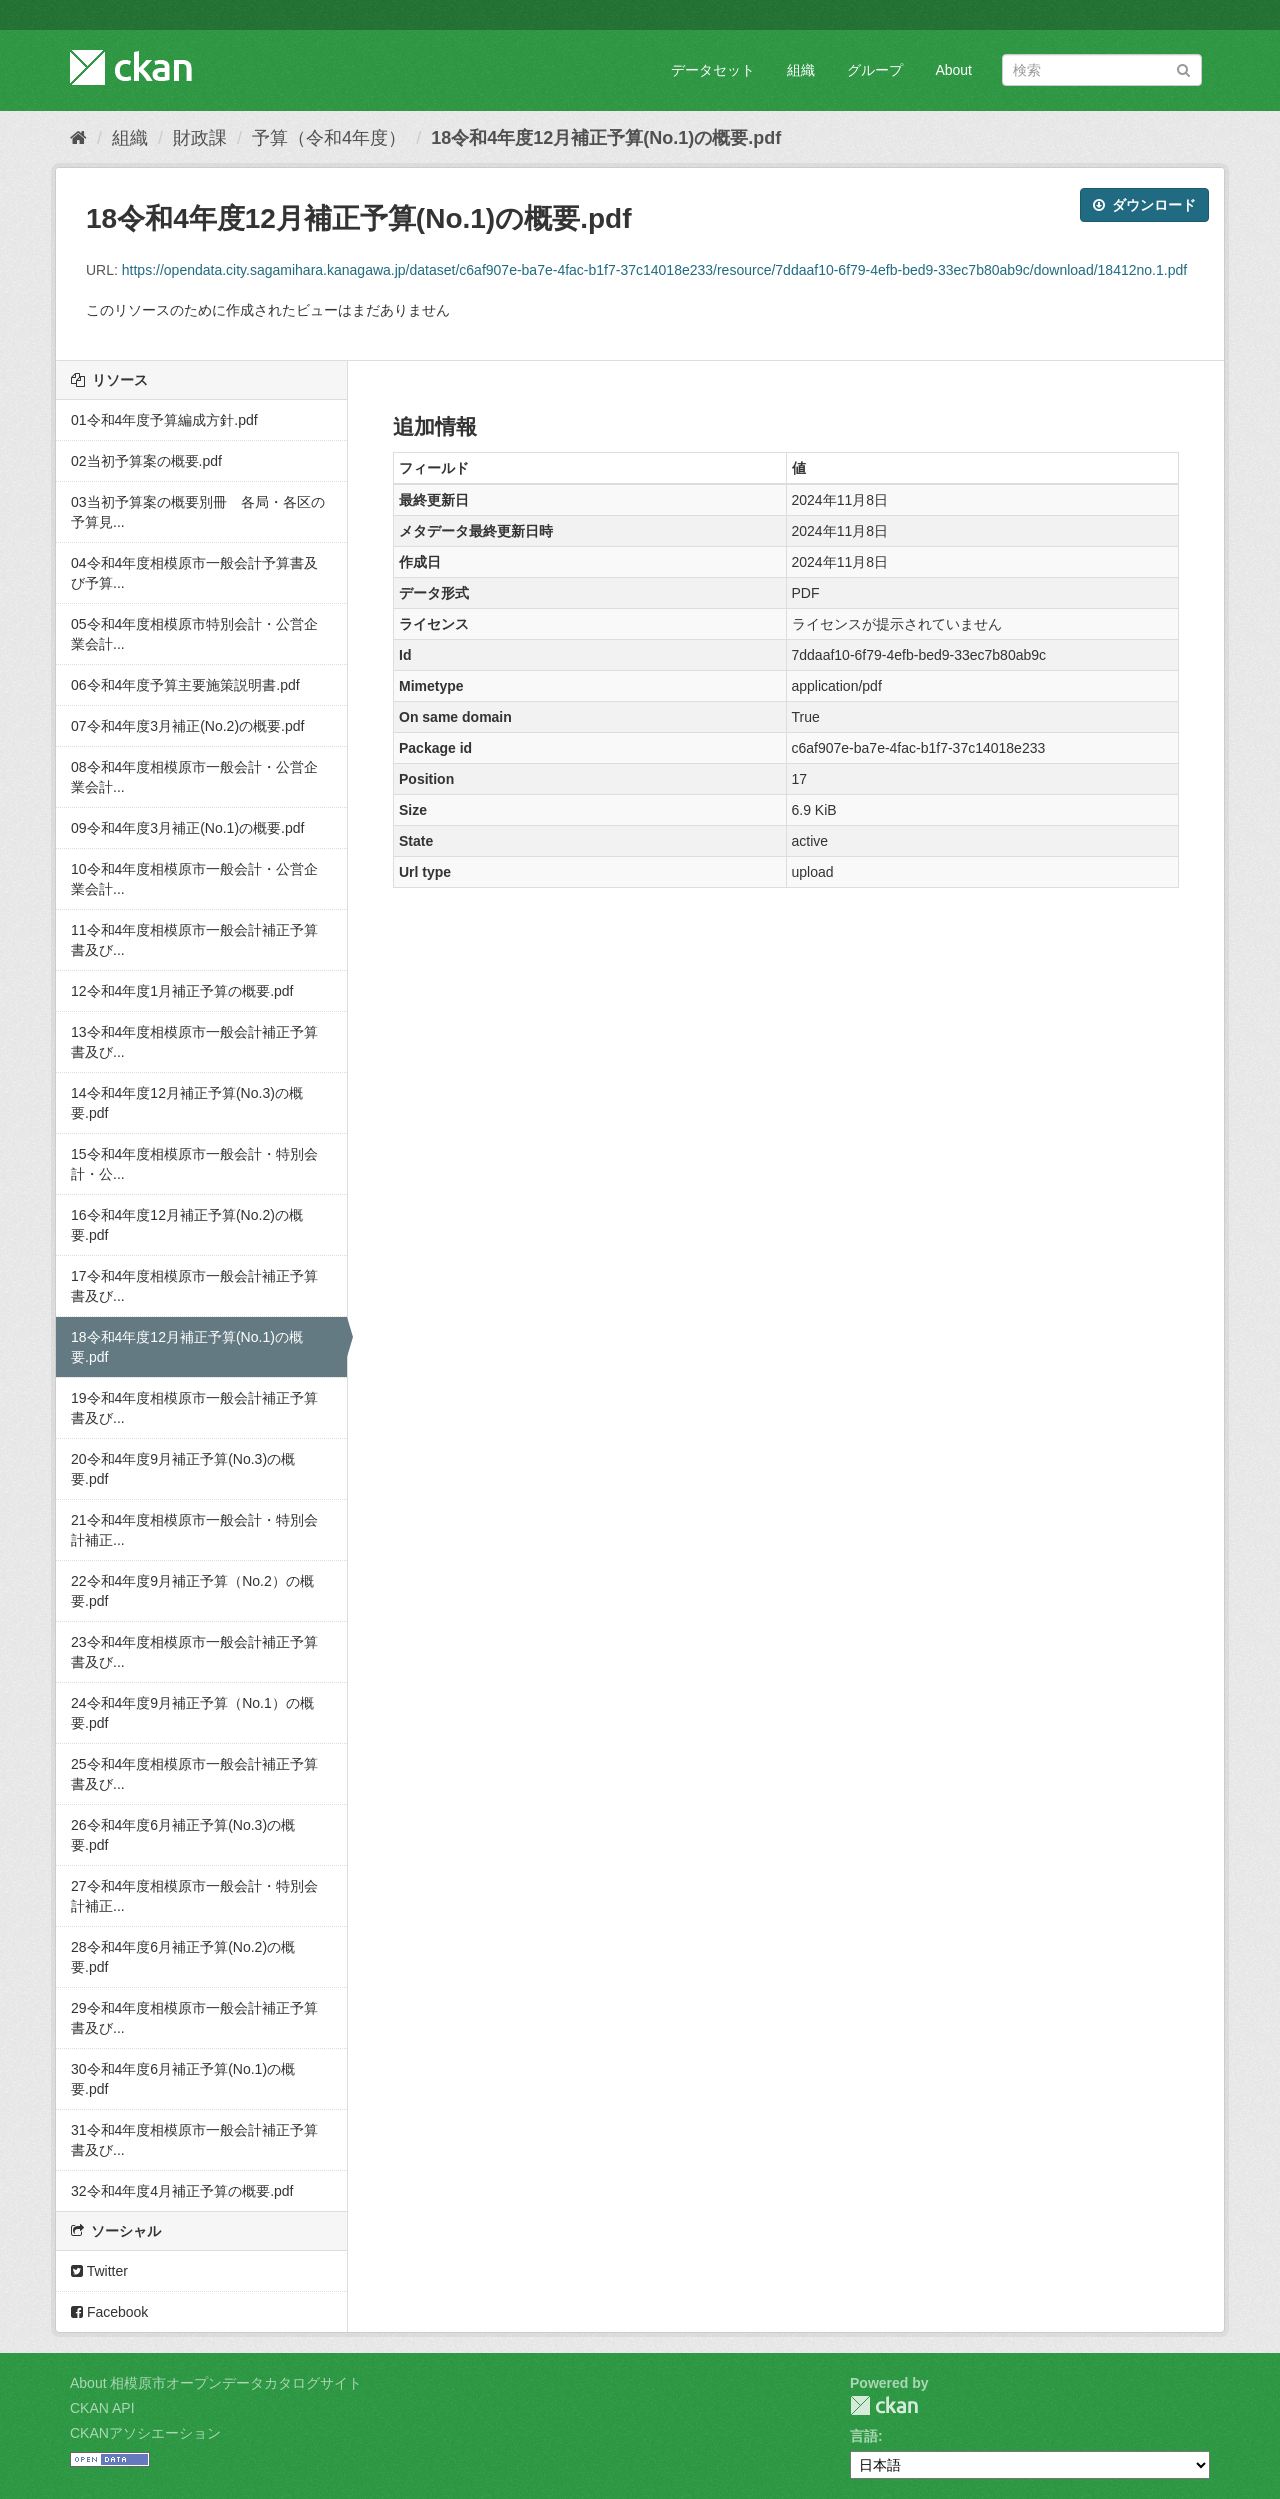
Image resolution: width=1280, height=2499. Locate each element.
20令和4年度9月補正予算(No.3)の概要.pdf (183, 1469)
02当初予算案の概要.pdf (146, 461)
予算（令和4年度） (329, 138)
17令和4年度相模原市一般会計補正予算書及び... (194, 1286)
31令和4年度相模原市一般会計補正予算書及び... (194, 2140)
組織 (801, 70)
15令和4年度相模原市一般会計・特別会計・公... (194, 1164)
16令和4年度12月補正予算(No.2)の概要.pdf (187, 1225)
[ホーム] (78, 138)
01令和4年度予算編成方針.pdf (164, 420)
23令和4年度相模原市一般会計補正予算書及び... (194, 1652)
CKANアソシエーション (145, 2433)
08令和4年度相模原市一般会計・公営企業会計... (194, 777)
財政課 (200, 138)
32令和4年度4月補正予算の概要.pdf (182, 2191)
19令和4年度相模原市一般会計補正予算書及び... (194, 1408)
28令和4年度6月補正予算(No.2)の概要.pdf (183, 1957)
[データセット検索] (1102, 70)
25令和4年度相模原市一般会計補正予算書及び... (194, 1774)
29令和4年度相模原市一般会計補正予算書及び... (194, 2018)
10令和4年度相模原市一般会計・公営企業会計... (194, 879)
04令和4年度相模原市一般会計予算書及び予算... (194, 573)
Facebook (109, 2312)
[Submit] (1183, 68)
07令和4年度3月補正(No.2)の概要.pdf (187, 726)
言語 (864, 2436)
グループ (875, 70)
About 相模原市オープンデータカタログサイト (216, 2383)
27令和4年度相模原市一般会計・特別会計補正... (194, 1896)
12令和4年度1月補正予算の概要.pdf (182, 991)
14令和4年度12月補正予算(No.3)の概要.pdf (187, 1103)
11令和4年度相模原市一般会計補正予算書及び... (194, 940)
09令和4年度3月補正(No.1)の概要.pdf (187, 828)
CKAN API (102, 2408)
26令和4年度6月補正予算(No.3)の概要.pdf (183, 1835)
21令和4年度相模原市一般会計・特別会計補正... (194, 1530)
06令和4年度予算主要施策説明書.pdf (185, 685)
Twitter (99, 2271)
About (953, 70)
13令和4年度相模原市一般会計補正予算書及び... (194, 1042)
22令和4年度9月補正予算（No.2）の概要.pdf (192, 1591)
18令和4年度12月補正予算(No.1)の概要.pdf (606, 138)
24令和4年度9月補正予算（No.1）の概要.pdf (192, 1713)
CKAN (884, 2405)
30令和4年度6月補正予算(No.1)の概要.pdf (183, 2079)
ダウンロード (1144, 205)
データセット (713, 70)
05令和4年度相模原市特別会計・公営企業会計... (194, 634)
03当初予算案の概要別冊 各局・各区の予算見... (198, 512)
